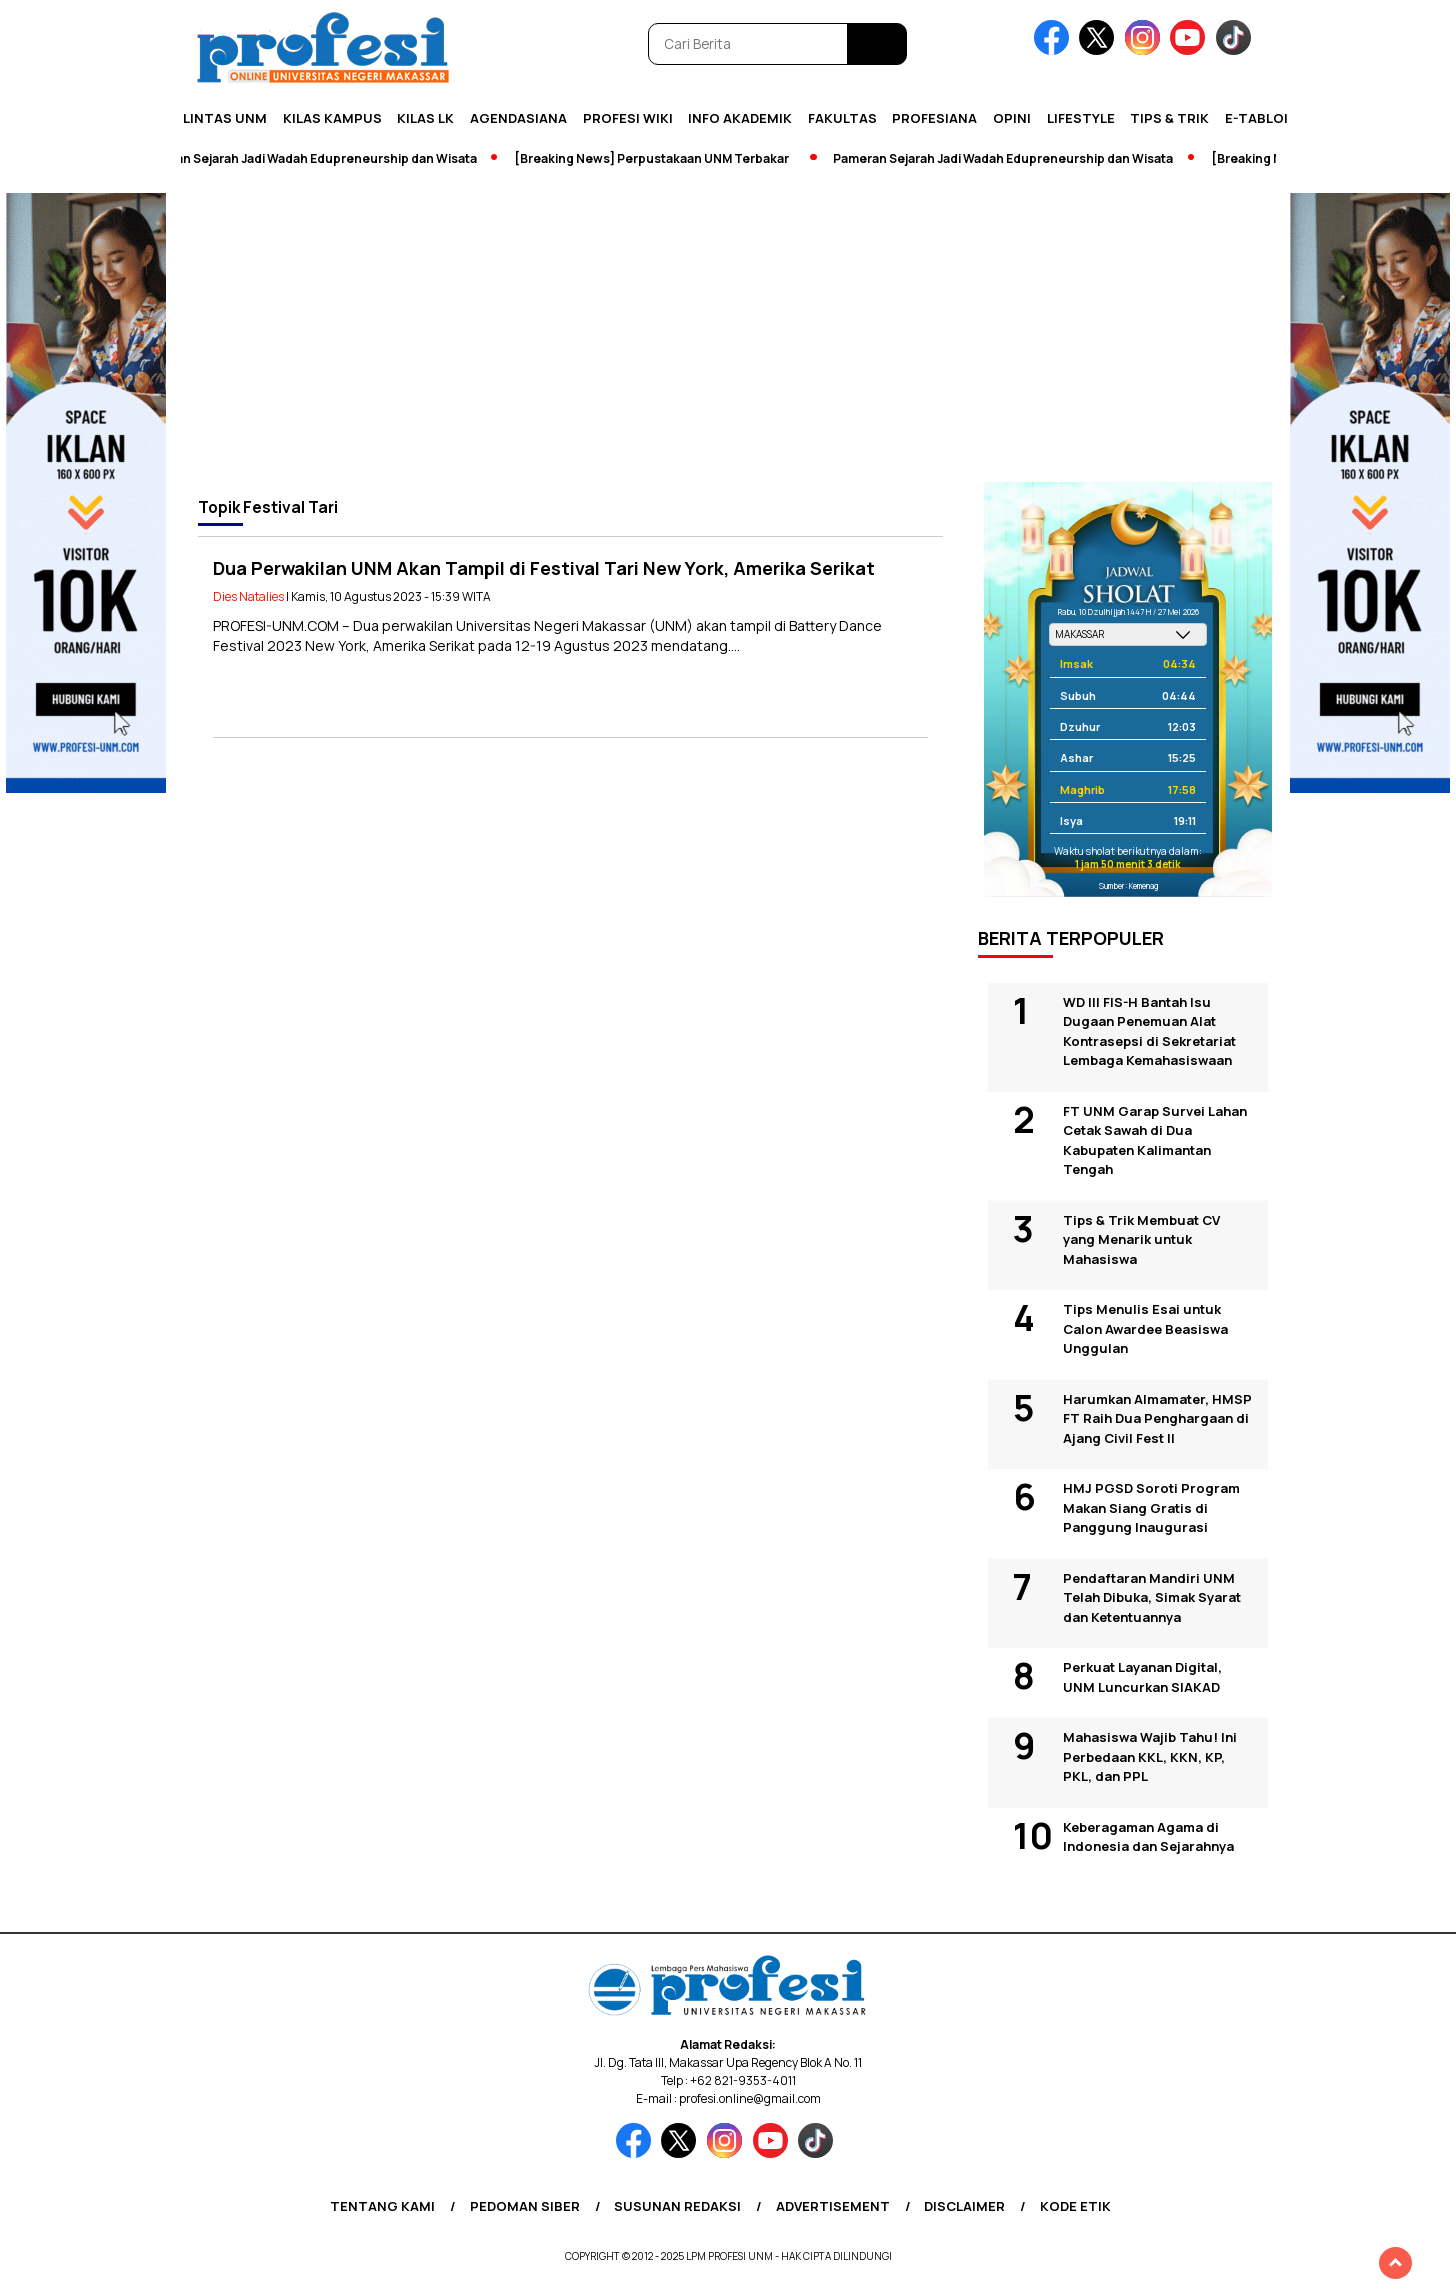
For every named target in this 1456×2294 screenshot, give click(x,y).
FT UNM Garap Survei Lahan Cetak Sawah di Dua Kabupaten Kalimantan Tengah (1155, 1140)
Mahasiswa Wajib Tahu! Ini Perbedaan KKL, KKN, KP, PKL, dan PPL (1150, 1756)
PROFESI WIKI (628, 118)
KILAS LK (425, 118)
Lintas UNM (225, 118)
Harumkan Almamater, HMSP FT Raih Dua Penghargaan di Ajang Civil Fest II (1157, 1418)
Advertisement (833, 2206)
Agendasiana (518, 118)
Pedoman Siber (525, 2206)
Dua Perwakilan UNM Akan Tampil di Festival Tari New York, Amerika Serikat (544, 568)
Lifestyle (1081, 118)
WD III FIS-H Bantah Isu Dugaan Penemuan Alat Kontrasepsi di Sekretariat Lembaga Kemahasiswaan (1149, 1031)
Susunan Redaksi (677, 2206)
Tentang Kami (382, 2206)
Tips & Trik (1169, 118)
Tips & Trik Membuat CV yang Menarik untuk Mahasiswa (1141, 1239)
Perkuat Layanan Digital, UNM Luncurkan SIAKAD (1142, 1677)
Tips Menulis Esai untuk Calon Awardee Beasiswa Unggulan (1145, 1328)
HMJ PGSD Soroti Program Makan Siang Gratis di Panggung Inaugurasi (1151, 1507)
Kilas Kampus (332, 118)
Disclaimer (964, 2206)
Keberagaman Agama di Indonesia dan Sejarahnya (1148, 1837)
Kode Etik (1075, 2206)
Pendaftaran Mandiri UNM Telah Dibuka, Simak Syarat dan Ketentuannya (1152, 1597)
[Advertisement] (728, 332)
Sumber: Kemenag (1128, 885)
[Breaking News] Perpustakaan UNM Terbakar (660, 158)
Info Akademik (740, 118)
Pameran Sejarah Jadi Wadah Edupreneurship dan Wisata (316, 158)
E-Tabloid (1261, 118)
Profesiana (934, 118)
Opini (1012, 118)
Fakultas (842, 118)
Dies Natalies (248, 596)
